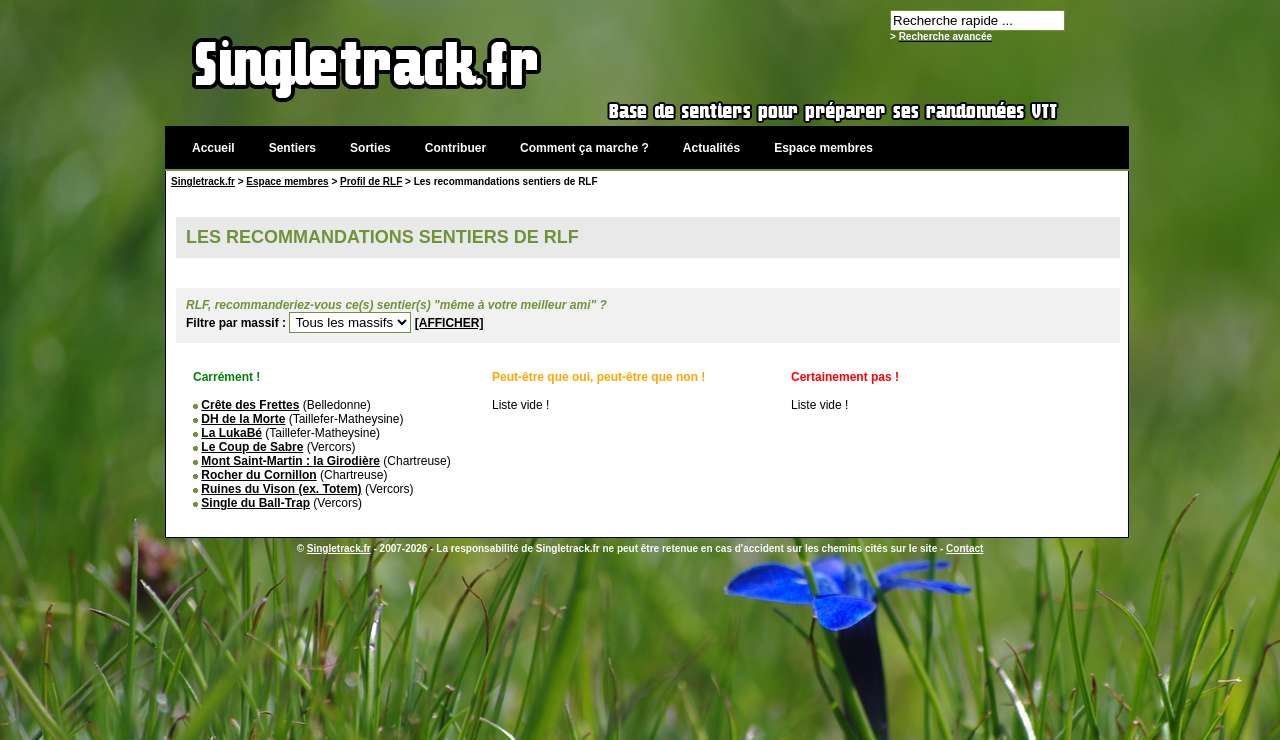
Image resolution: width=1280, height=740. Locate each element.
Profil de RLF (371, 181)
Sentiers (292, 148)
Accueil (213, 148)
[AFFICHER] (449, 323)
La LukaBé (231, 433)
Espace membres (823, 148)
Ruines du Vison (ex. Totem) (281, 489)
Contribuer (455, 148)
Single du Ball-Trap (255, 503)
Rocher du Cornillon (258, 475)
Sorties (370, 148)
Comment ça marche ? (584, 148)
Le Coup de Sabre (252, 447)
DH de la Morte (243, 419)
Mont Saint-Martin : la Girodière (290, 461)
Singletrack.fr (203, 181)
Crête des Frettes (250, 405)
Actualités (711, 148)
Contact (964, 548)
